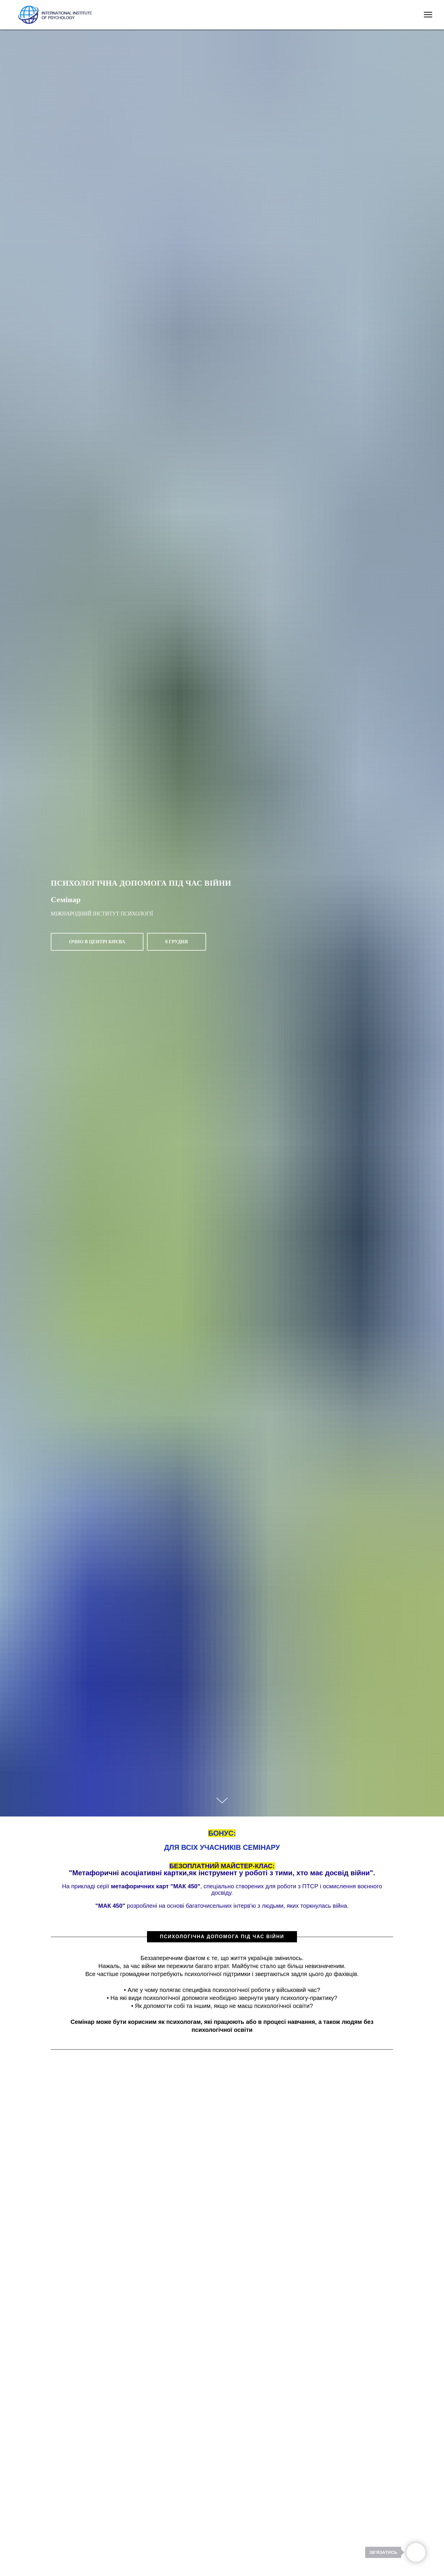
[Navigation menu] (428, 15)
